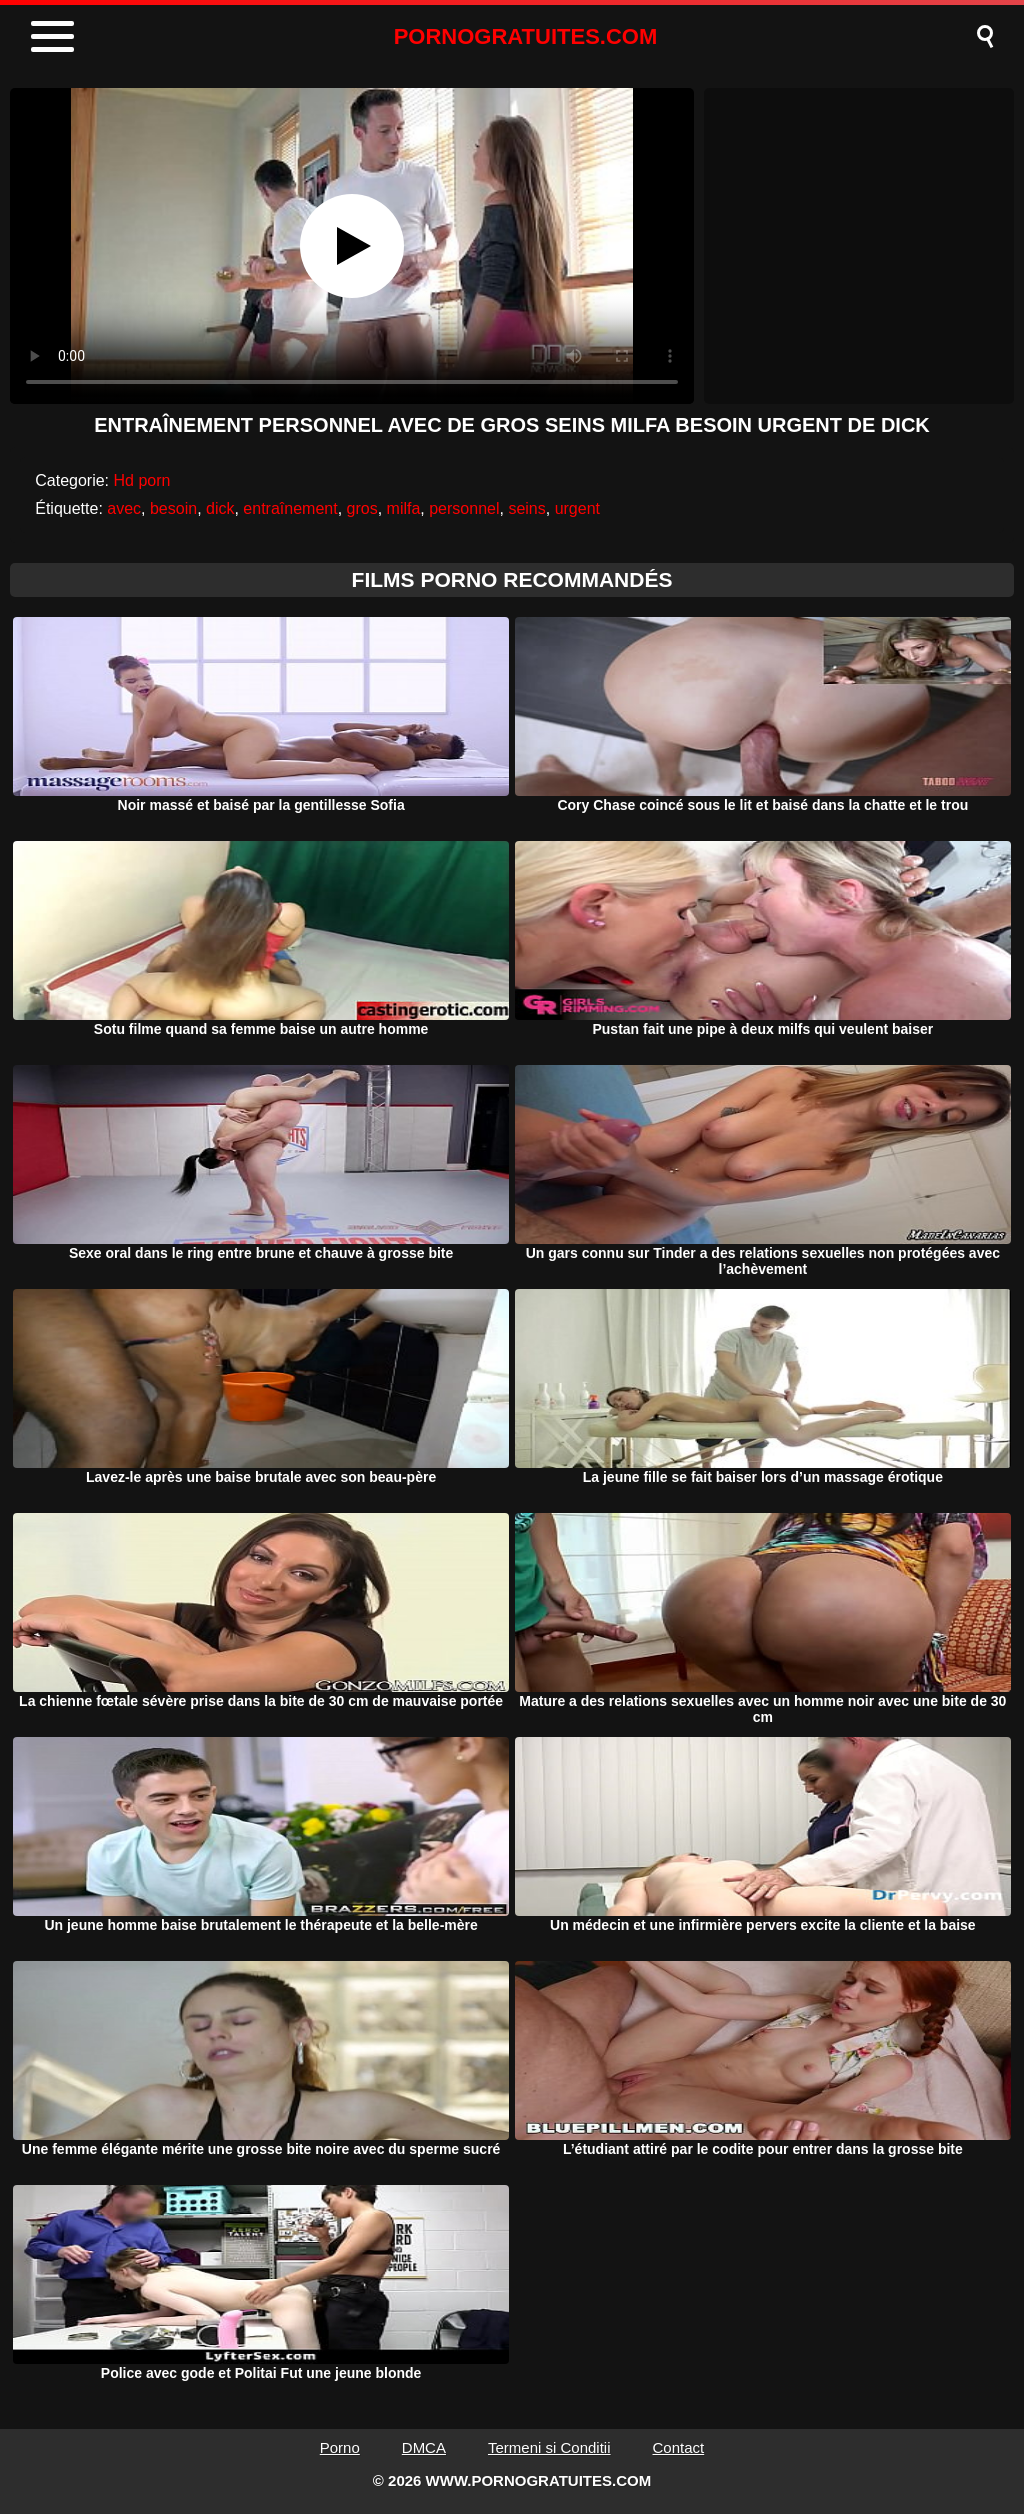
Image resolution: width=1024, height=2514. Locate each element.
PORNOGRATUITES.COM (526, 36)
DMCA (424, 2447)
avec (124, 508)
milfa (404, 508)
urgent (577, 508)
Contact (679, 2447)
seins (526, 508)
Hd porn (142, 480)
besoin (173, 508)
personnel (464, 508)
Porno (340, 2447)
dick (220, 508)
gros (362, 508)
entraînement (290, 508)
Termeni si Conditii (549, 2447)
